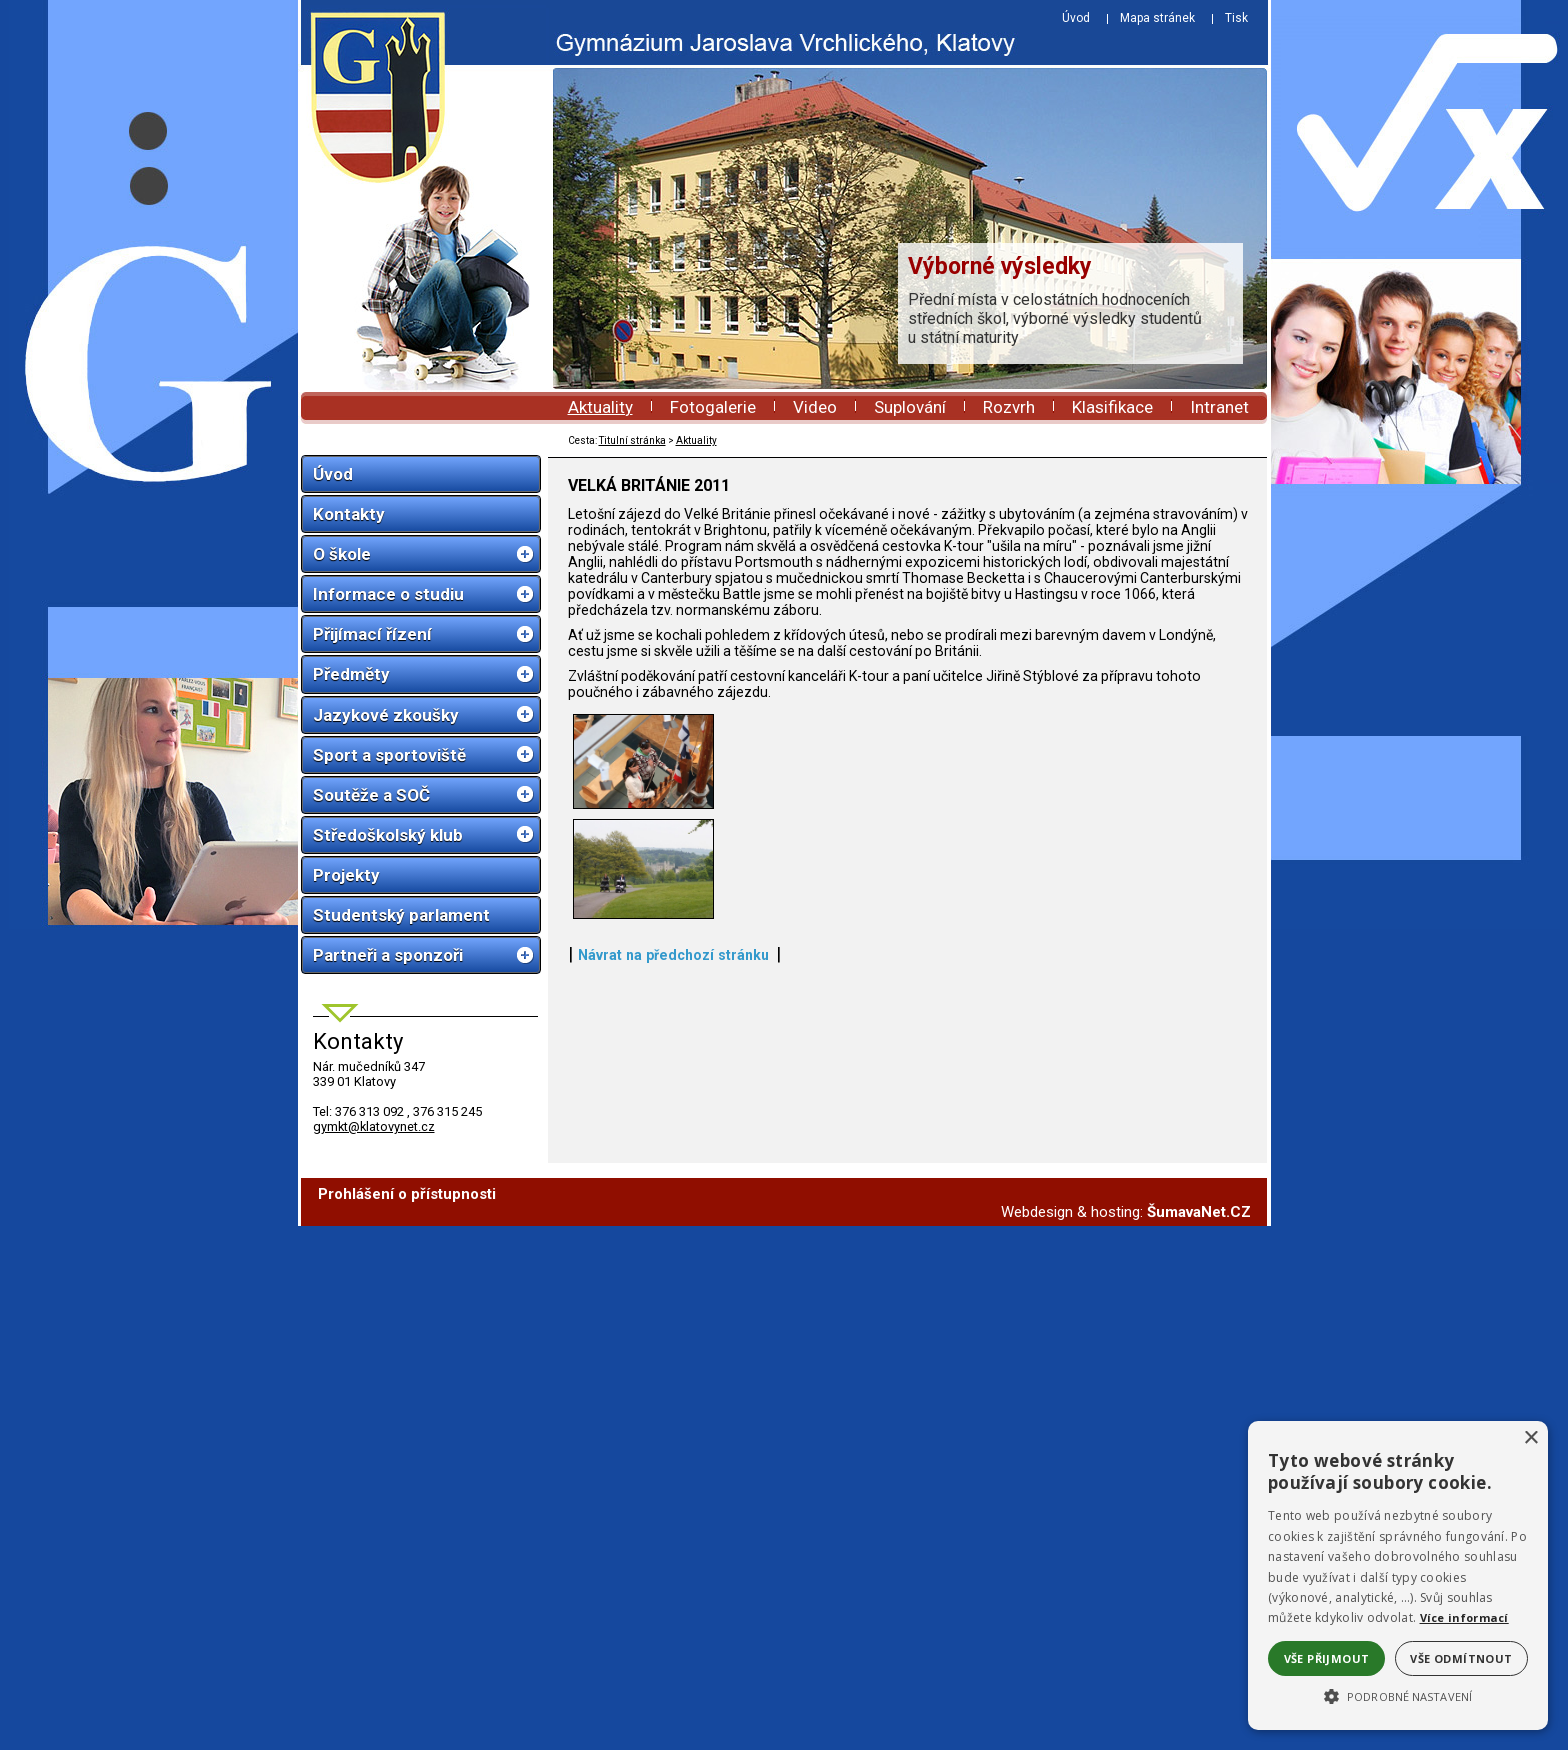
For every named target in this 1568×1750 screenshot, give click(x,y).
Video (815, 407)
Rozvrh (1009, 407)
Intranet (1219, 407)
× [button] (1530, 1438)
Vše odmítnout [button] (1461, 1658)
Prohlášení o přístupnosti (407, 1718)
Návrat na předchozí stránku (673, 1640)
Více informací (1464, 1617)
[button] (1398, 1695)
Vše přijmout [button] (1327, 1658)
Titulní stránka (632, 440)
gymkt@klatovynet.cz (374, 1126)
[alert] (1398, 1575)
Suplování (910, 407)
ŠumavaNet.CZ (1199, 1736)
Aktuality (600, 407)
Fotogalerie (713, 407)
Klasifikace (1112, 407)
